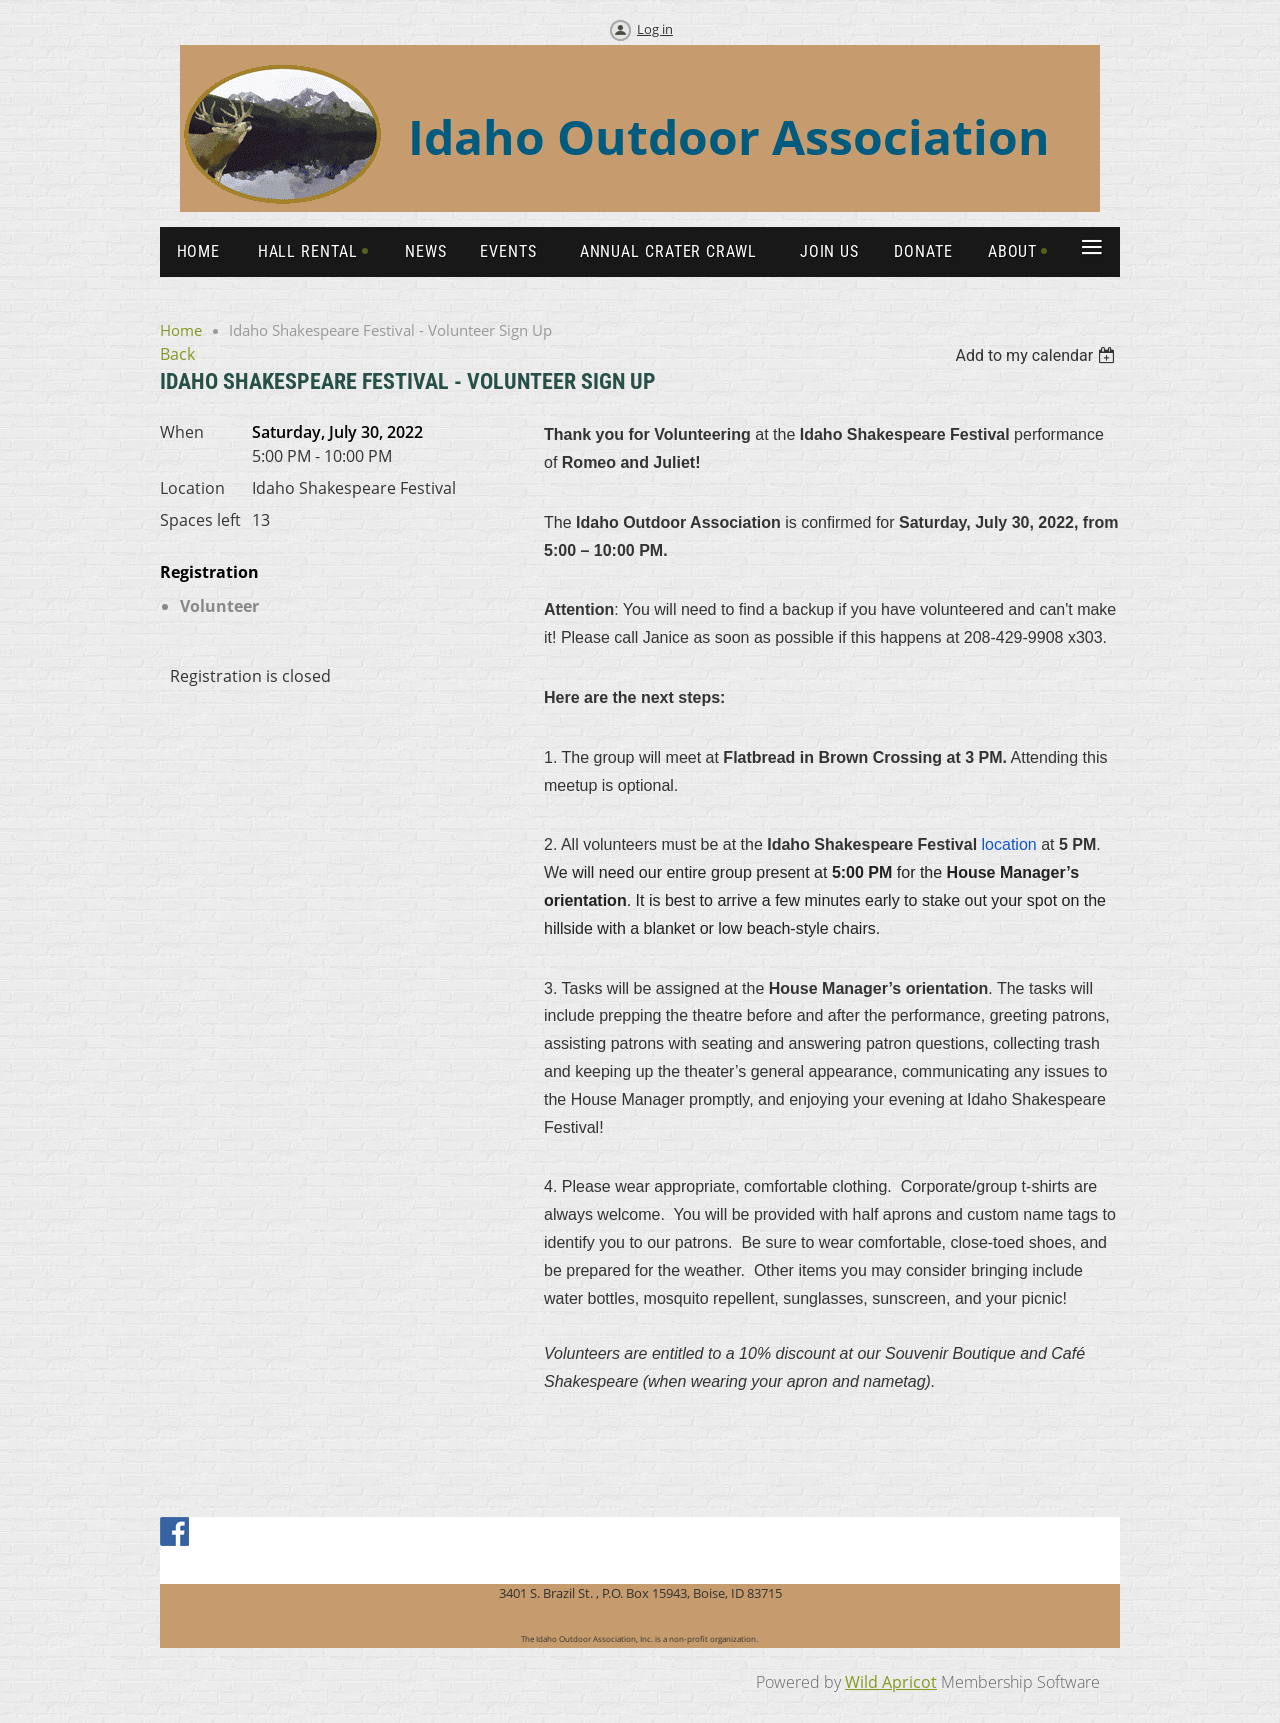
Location (192, 488)
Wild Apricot (891, 1682)
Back (177, 354)
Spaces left (200, 520)
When (182, 432)
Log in (655, 29)
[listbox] (1037, 355)
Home (181, 330)
